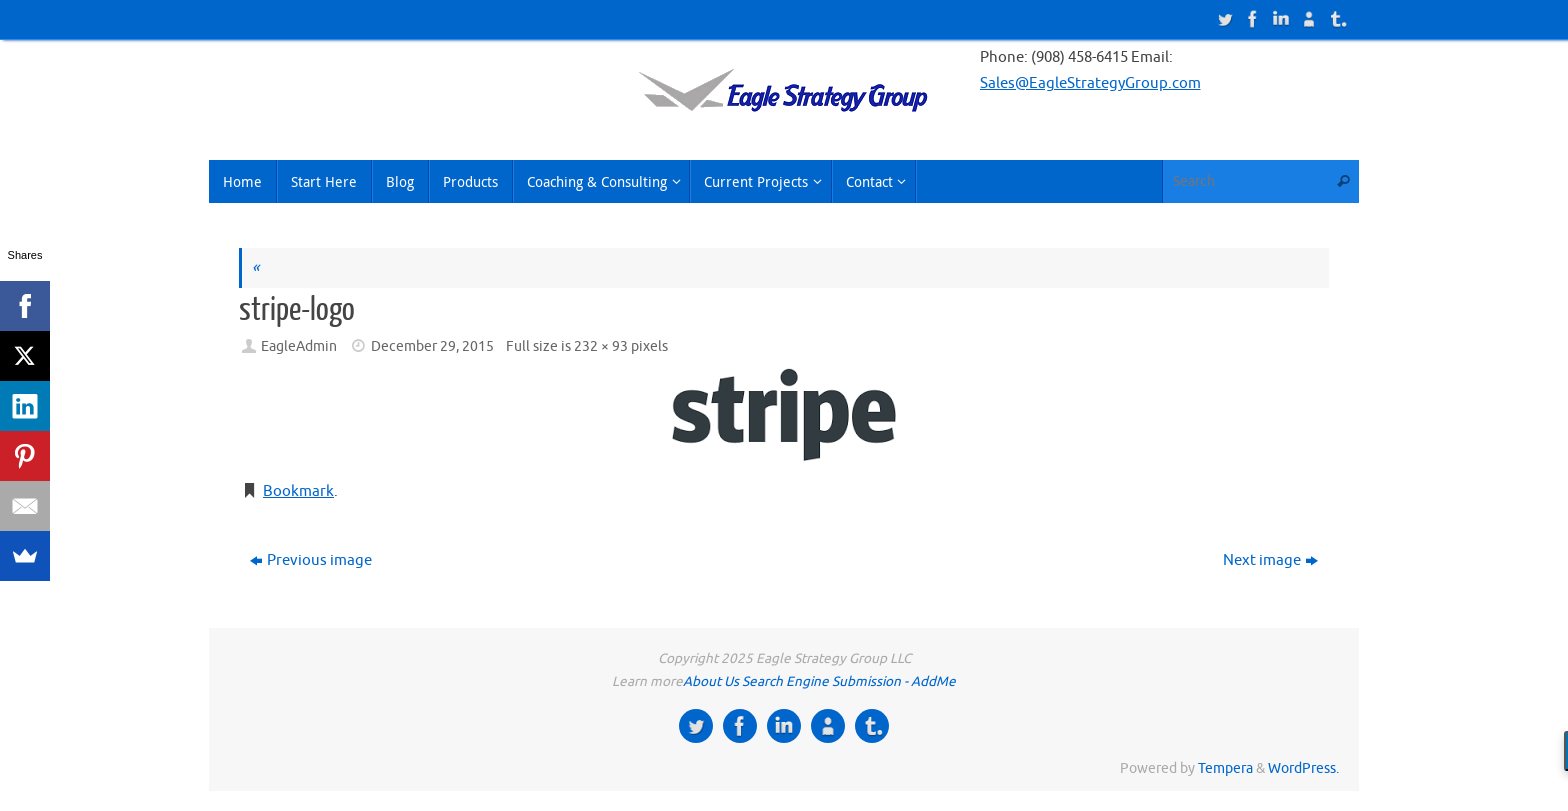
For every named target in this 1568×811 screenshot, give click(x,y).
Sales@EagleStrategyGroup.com (1090, 83)
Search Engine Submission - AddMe (849, 681)
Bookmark (298, 491)
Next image (1270, 560)
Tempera (1225, 768)
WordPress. (1303, 768)
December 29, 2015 (432, 346)
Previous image (311, 560)
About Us (711, 681)
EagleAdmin (299, 346)
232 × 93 (601, 346)
